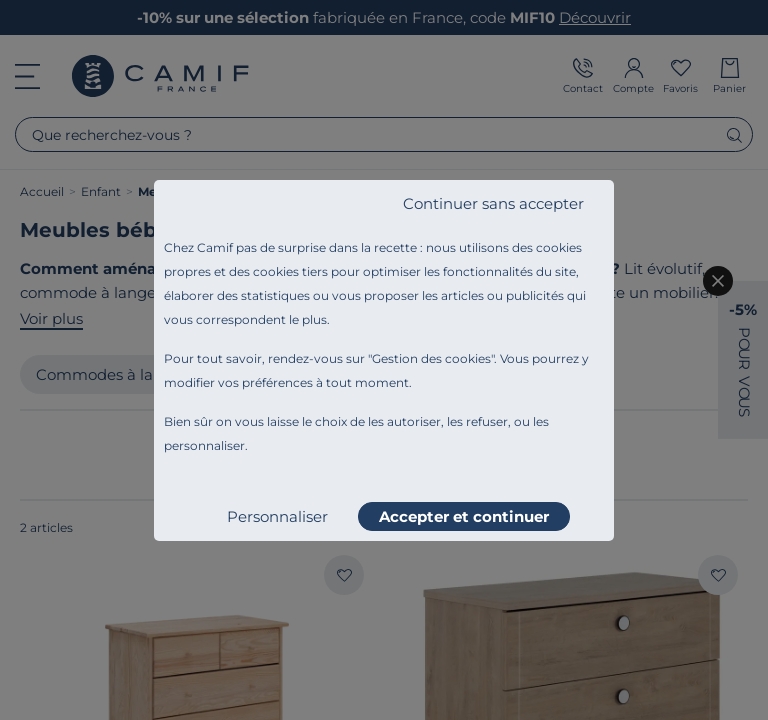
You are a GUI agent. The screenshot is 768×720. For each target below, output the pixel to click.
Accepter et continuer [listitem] (464, 516)
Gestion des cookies (431, 358)
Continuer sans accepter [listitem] (493, 203)
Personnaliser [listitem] (277, 516)
